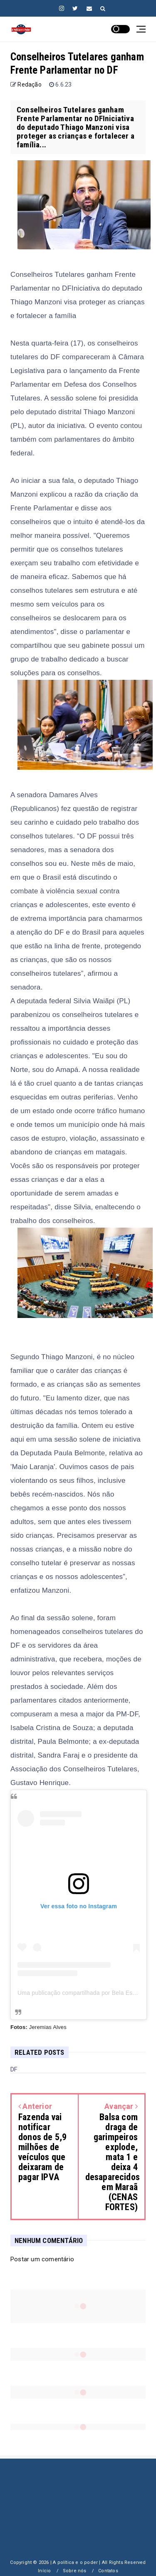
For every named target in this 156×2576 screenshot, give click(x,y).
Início (44, 2571)
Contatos (108, 2571)
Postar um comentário (42, 2259)
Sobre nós (75, 2571)
